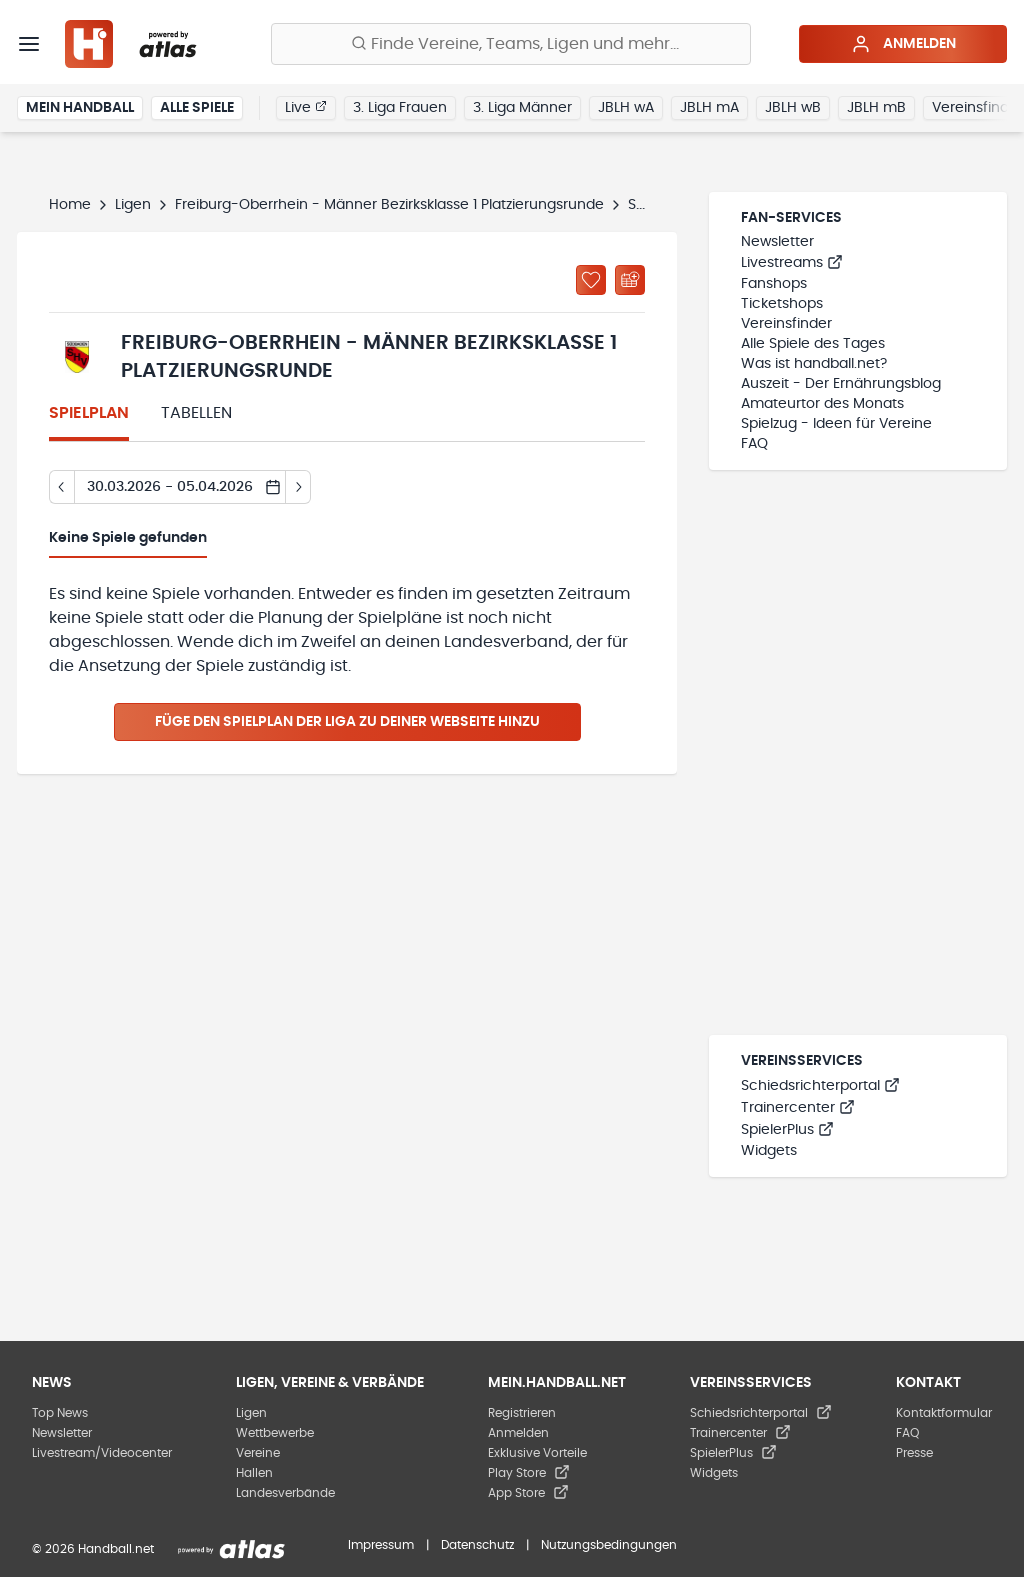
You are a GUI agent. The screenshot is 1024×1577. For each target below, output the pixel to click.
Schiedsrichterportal (820, 1086)
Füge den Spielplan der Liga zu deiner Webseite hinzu (347, 722)
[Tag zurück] (61, 487)
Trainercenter (798, 1108)
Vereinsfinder (786, 324)
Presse (914, 1453)
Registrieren (522, 1413)
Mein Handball (80, 108)
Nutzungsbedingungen (609, 1545)
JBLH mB (876, 108)
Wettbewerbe (275, 1433)
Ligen (133, 205)
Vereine (258, 1453)
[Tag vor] (298, 487)
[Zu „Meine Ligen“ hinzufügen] (591, 280)
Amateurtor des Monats (822, 404)
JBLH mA (709, 108)
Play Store (529, 1473)
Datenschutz (477, 1545)
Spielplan (89, 413)
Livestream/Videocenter (102, 1453)
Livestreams (792, 263)
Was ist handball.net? (814, 364)
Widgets (769, 1151)
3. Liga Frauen (400, 108)
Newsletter (777, 242)
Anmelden (903, 44)
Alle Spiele (197, 108)
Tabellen (196, 413)
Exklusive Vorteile (537, 1453)
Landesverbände (285, 1493)
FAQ (754, 444)
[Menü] (29, 44)
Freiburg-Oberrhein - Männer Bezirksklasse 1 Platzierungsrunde (389, 205)
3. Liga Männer (522, 108)
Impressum (381, 1545)
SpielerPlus (787, 1130)
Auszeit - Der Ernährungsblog (841, 384)
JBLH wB (793, 108)
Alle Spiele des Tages (813, 344)
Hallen (254, 1473)
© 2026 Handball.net (93, 1549)
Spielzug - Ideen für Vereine (836, 424)
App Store (528, 1493)
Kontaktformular (944, 1413)
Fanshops (774, 284)
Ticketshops (782, 304)
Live (306, 107)
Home (70, 205)
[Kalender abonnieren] (630, 280)
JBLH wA (626, 108)
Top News (60, 1413)
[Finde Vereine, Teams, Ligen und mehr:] (511, 44)
